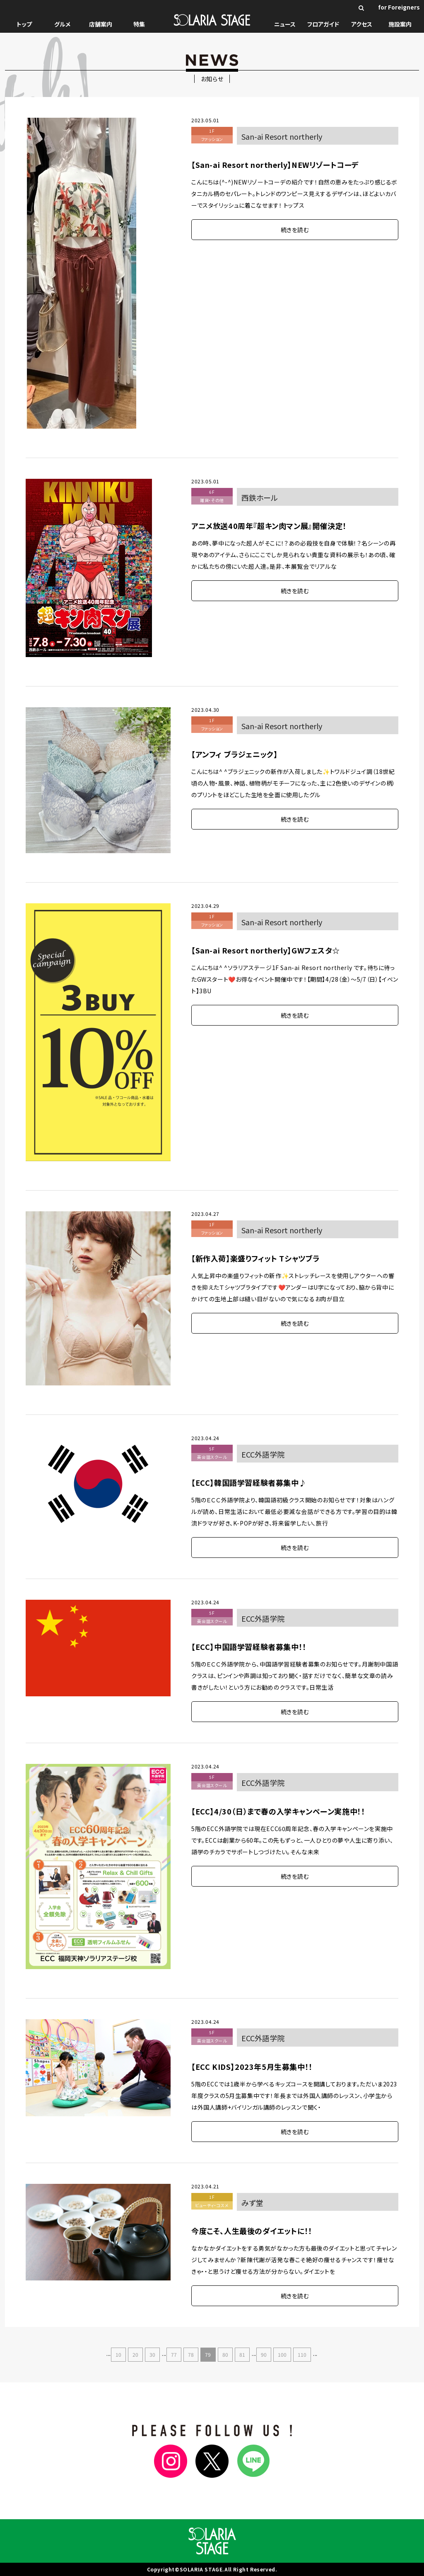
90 (264, 2354)
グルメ (62, 24)
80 (225, 2354)
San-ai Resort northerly (281, 136)
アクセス (361, 24)
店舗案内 (100, 24)
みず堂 (252, 2202)
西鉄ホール (259, 497)
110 (302, 2354)
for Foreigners (399, 7)
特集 (139, 24)
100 (282, 2354)
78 (191, 2354)
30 (152, 2354)
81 (242, 2354)
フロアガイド (323, 24)
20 (135, 2354)
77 (174, 2354)
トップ (24, 24)
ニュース (285, 24)
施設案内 (400, 24)
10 (118, 2354)
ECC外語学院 (262, 1454)
